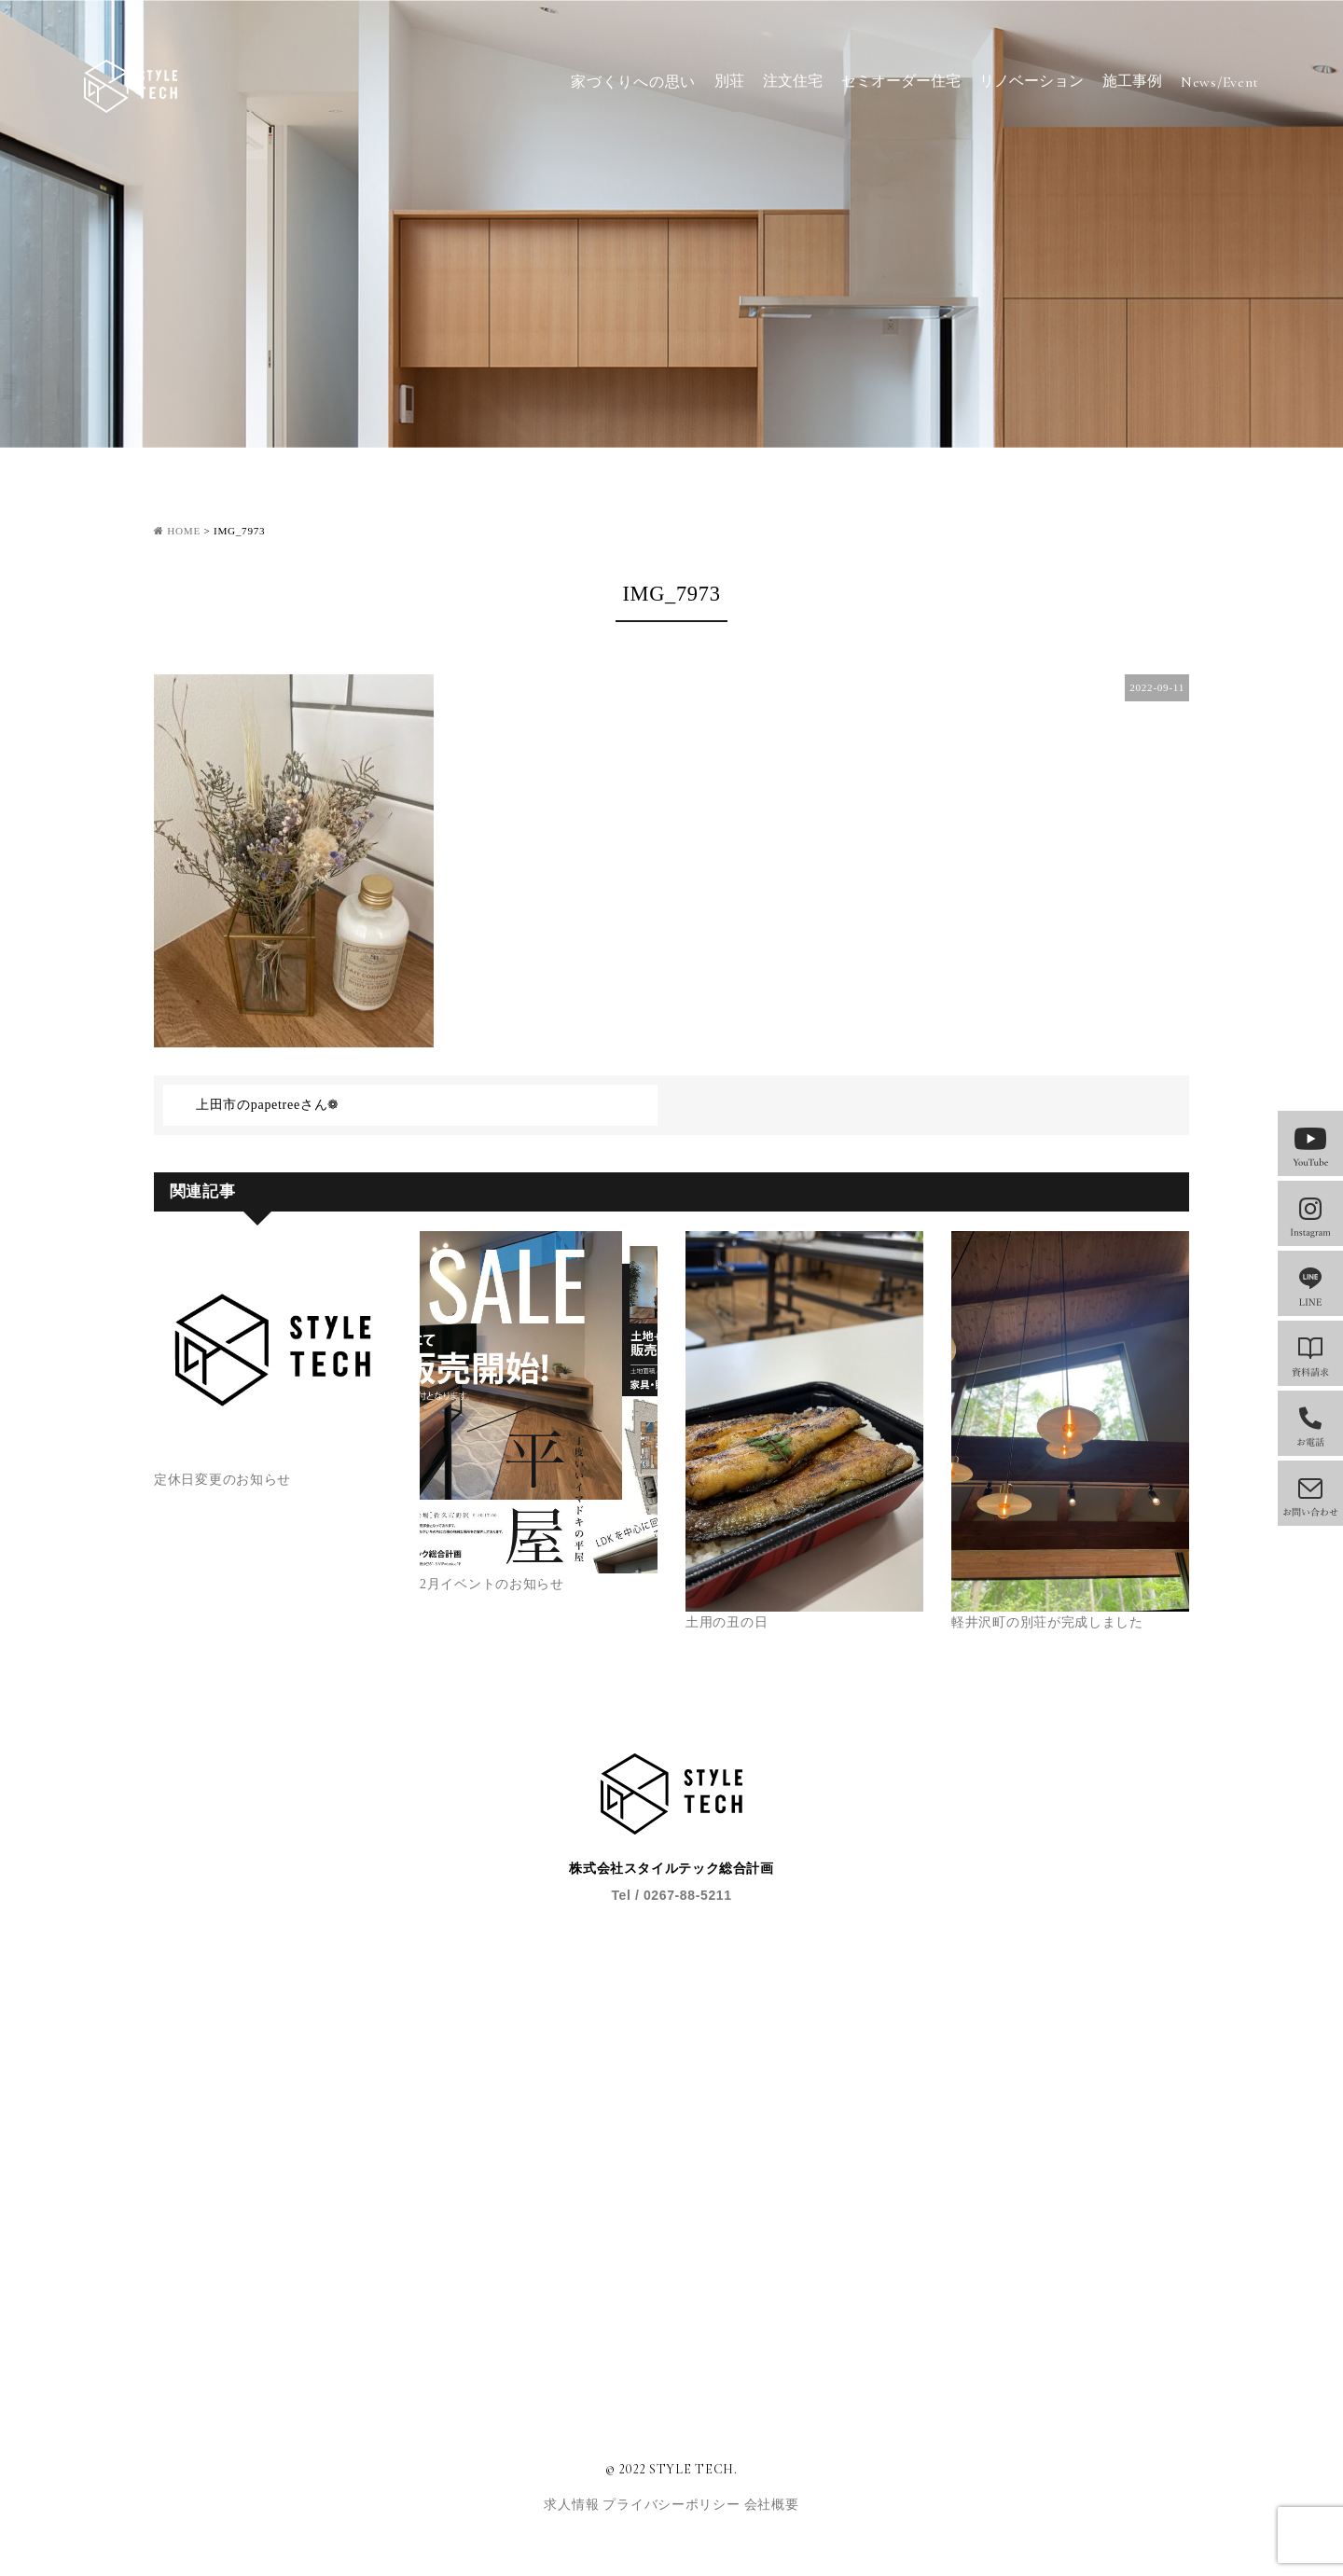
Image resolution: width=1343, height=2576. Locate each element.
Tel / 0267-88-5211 (671, 1895)
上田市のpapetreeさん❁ (267, 1105)
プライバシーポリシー (672, 2505)
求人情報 (573, 2505)
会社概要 (771, 2505)
